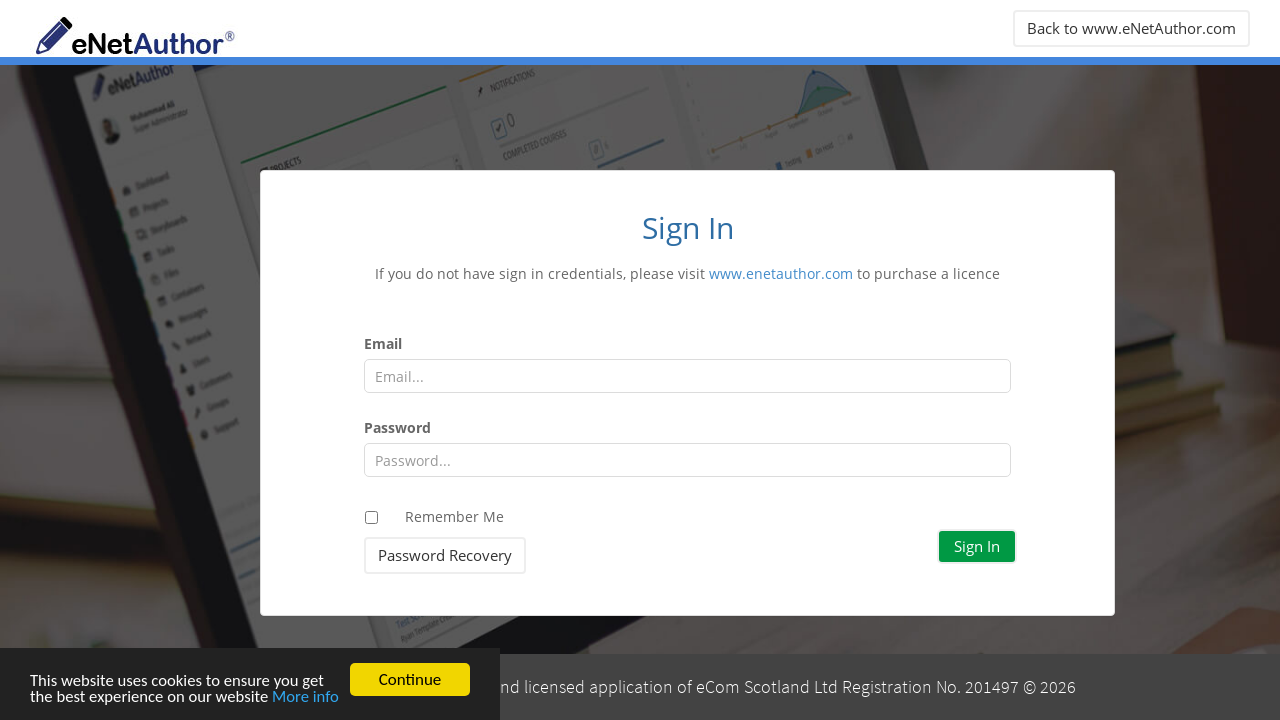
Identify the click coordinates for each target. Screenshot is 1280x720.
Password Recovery (445, 555)
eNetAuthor (180, 36)
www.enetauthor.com (781, 273)
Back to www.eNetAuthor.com (1131, 28)
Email (383, 343)
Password (397, 427)
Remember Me (454, 516)
